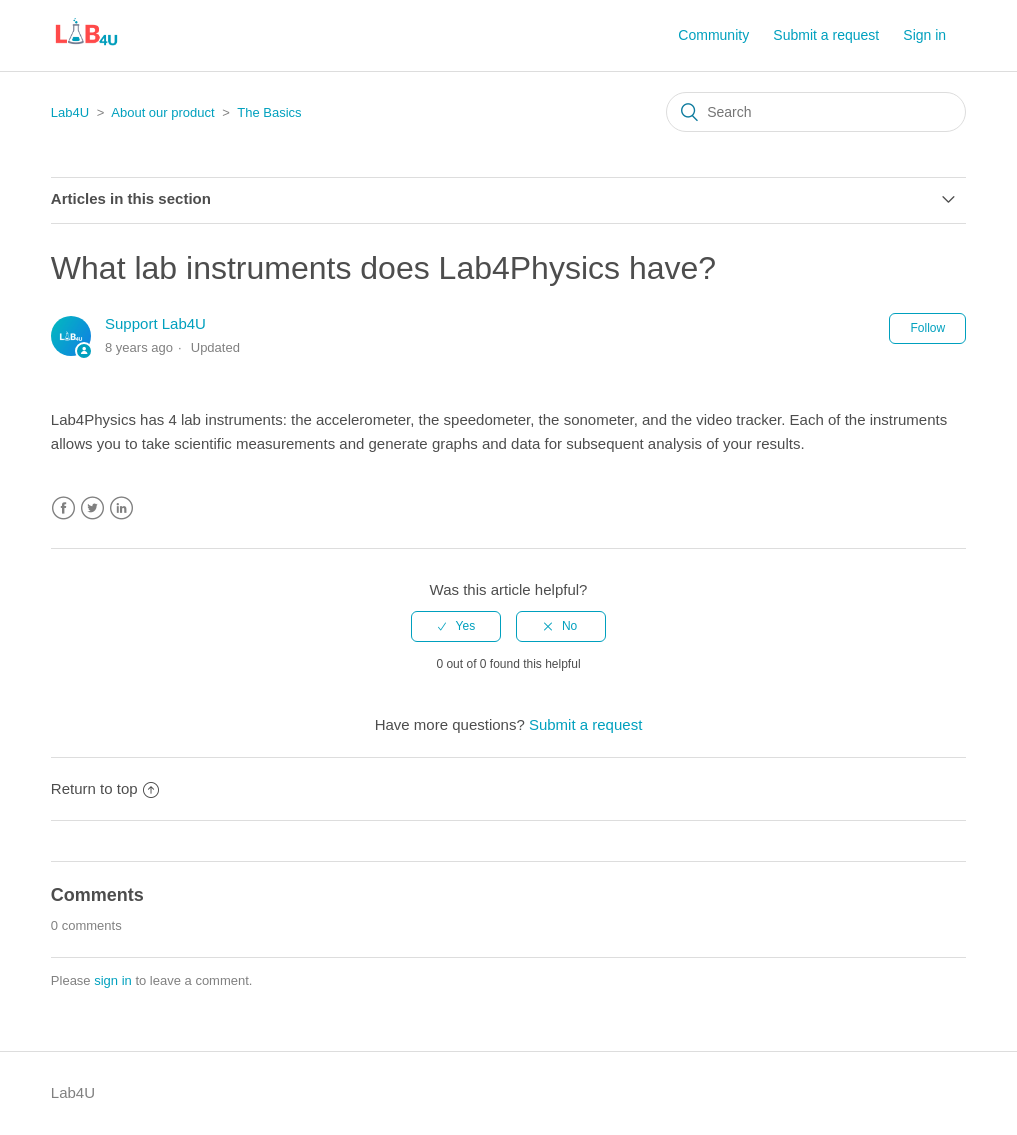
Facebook (63, 508)
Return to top (105, 788)
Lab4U (70, 112)
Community (713, 35)
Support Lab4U (155, 323)
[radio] (456, 626)
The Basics (269, 112)
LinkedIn (121, 508)
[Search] (816, 112)
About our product (162, 112)
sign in (113, 980)
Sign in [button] (924, 35)
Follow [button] (927, 328)
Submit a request (826, 35)
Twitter (92, 508)
